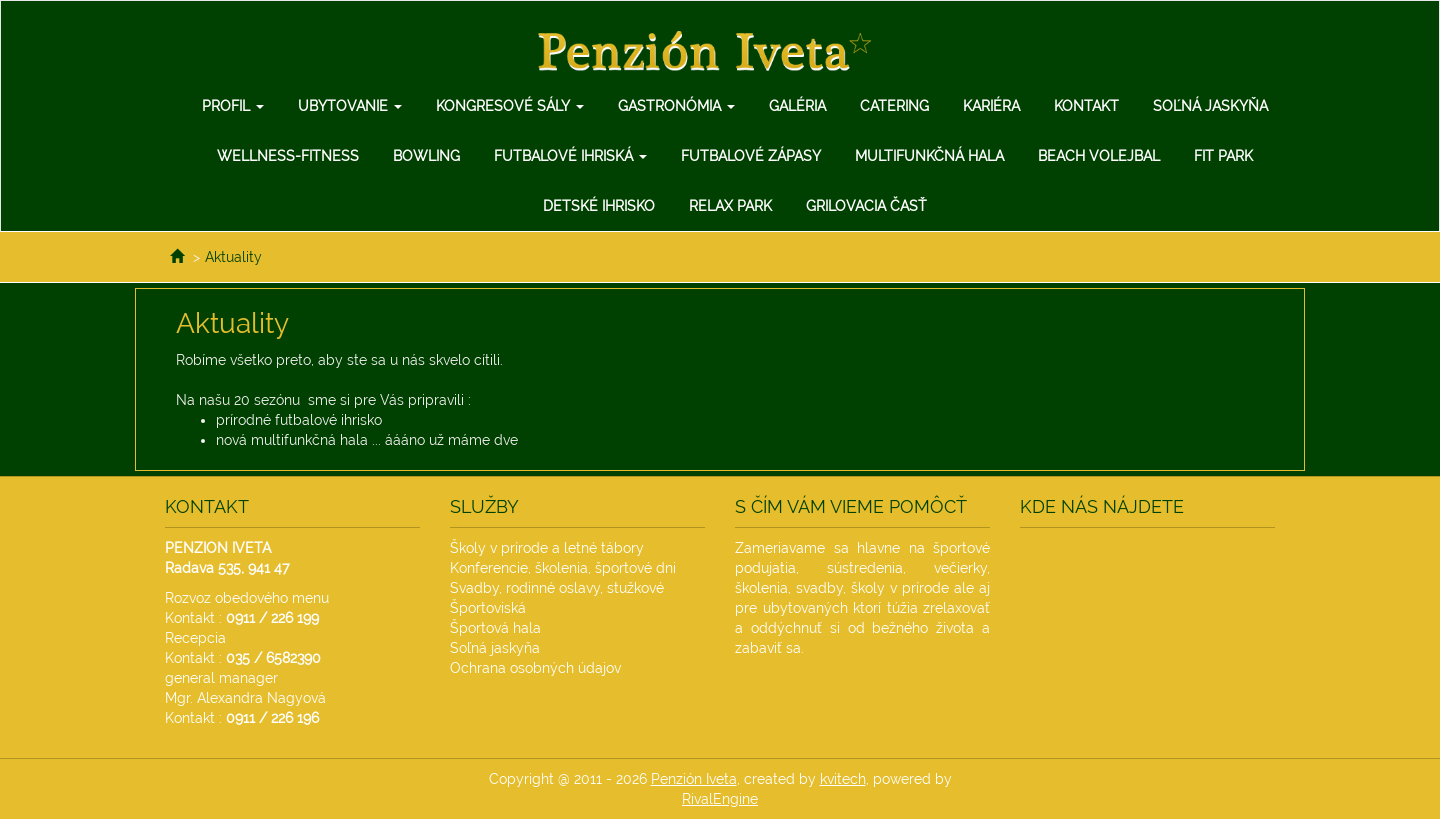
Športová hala (495, 628)
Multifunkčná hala (929, 156)
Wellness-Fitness (288, 156)
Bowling (426, 156)
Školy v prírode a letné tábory (547, 548)
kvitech (843, 779)
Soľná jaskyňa (1210, 106)
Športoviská (488, 608)
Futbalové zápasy (751, 156)
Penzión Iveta (694, 779)
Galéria (797, 106)
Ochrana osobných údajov (535, 668)
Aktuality (233, 257)
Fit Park (1223, 156)
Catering (894, 106)
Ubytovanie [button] (350, 106)
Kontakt (1086, 106)
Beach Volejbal (1099, 156)
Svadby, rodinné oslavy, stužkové (557, 588)
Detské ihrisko (599, 206)
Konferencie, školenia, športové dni (563, 568)
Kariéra (991, 106)
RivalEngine (720, 799)
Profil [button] (233, 106)
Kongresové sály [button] (510, 106)
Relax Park (730, 206)
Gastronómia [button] (676, 106)
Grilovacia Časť (866, 206)
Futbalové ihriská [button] (570, 156)
